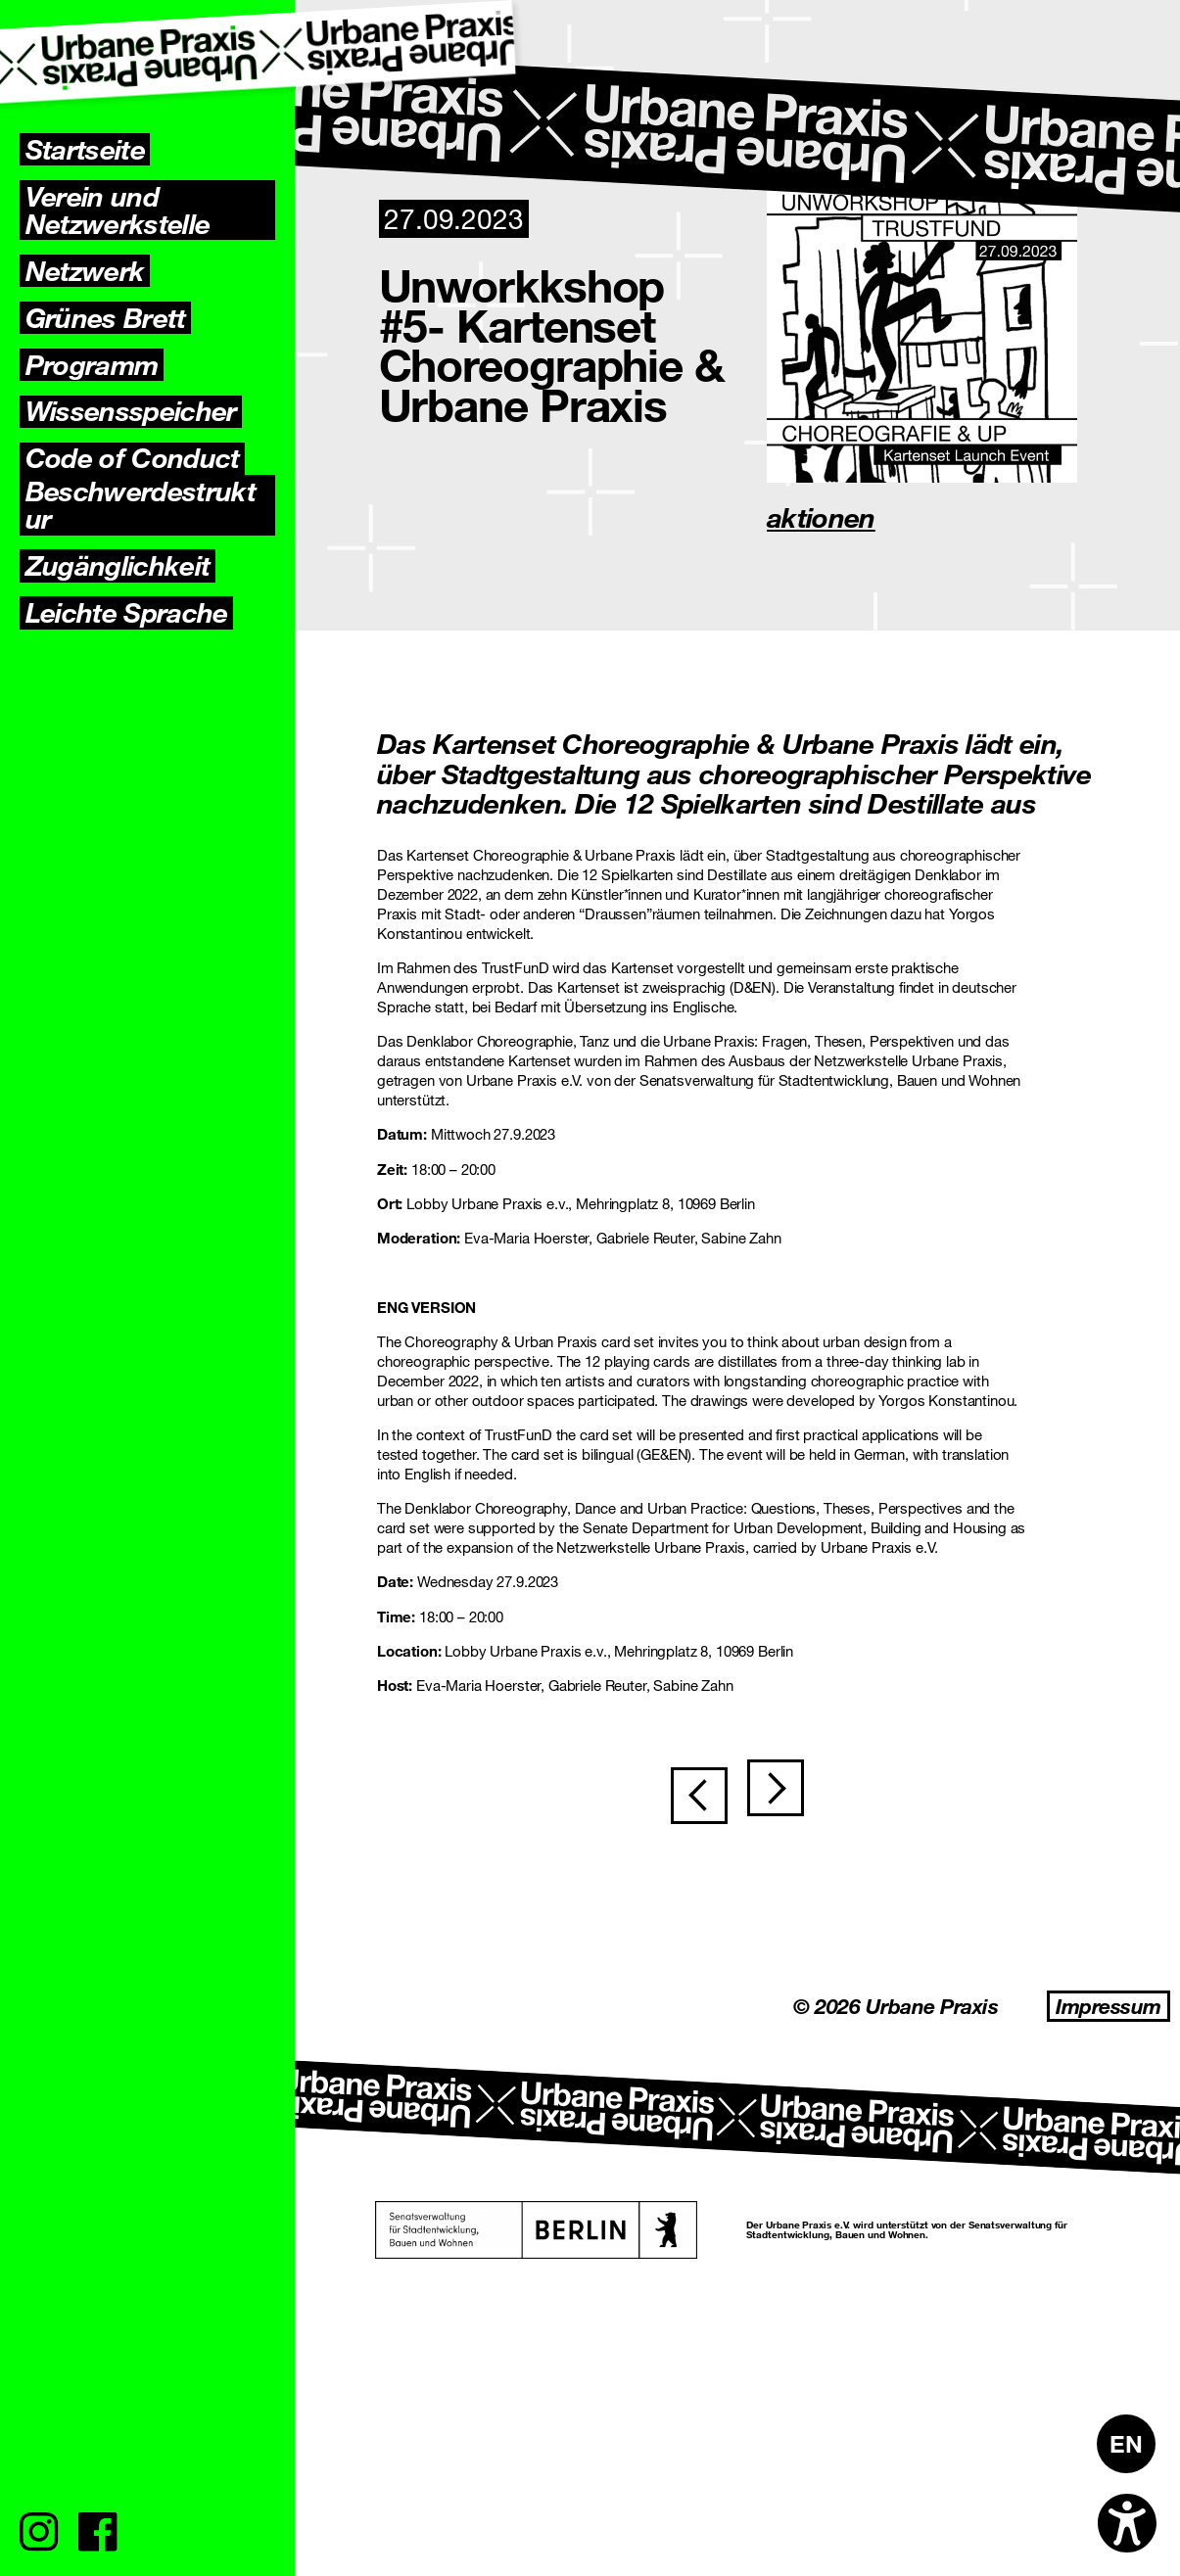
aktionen (821, 517)
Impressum (1108, 2006)
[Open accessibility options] (1127, 2523)
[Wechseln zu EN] (1126, 2443)
